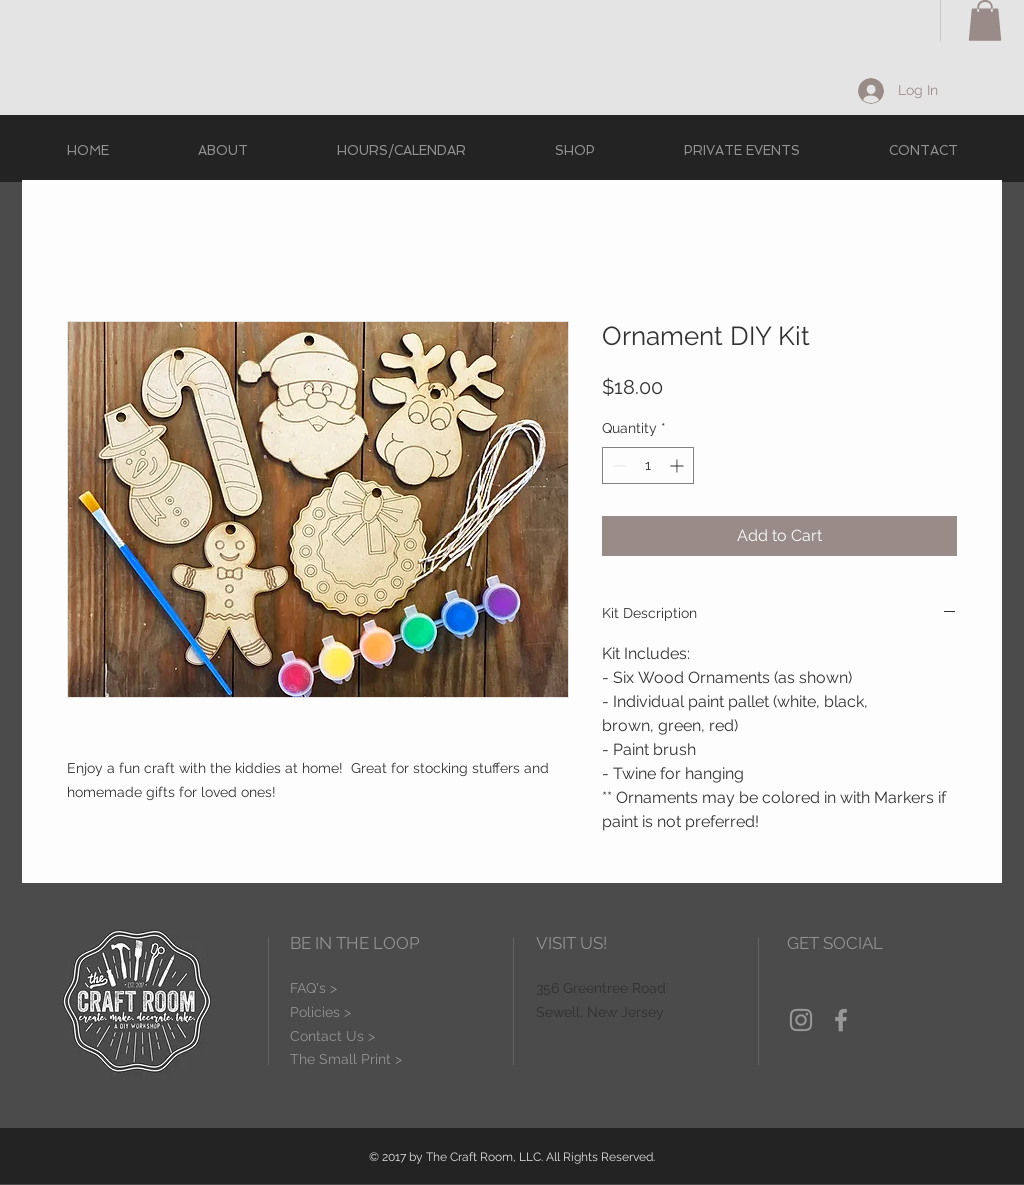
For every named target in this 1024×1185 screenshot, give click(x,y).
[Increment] (678, 465)
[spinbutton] (648, 465)
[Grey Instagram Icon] (801, 1020)
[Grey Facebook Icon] (841, 1020)
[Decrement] (617, 465)
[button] (985, 20)
